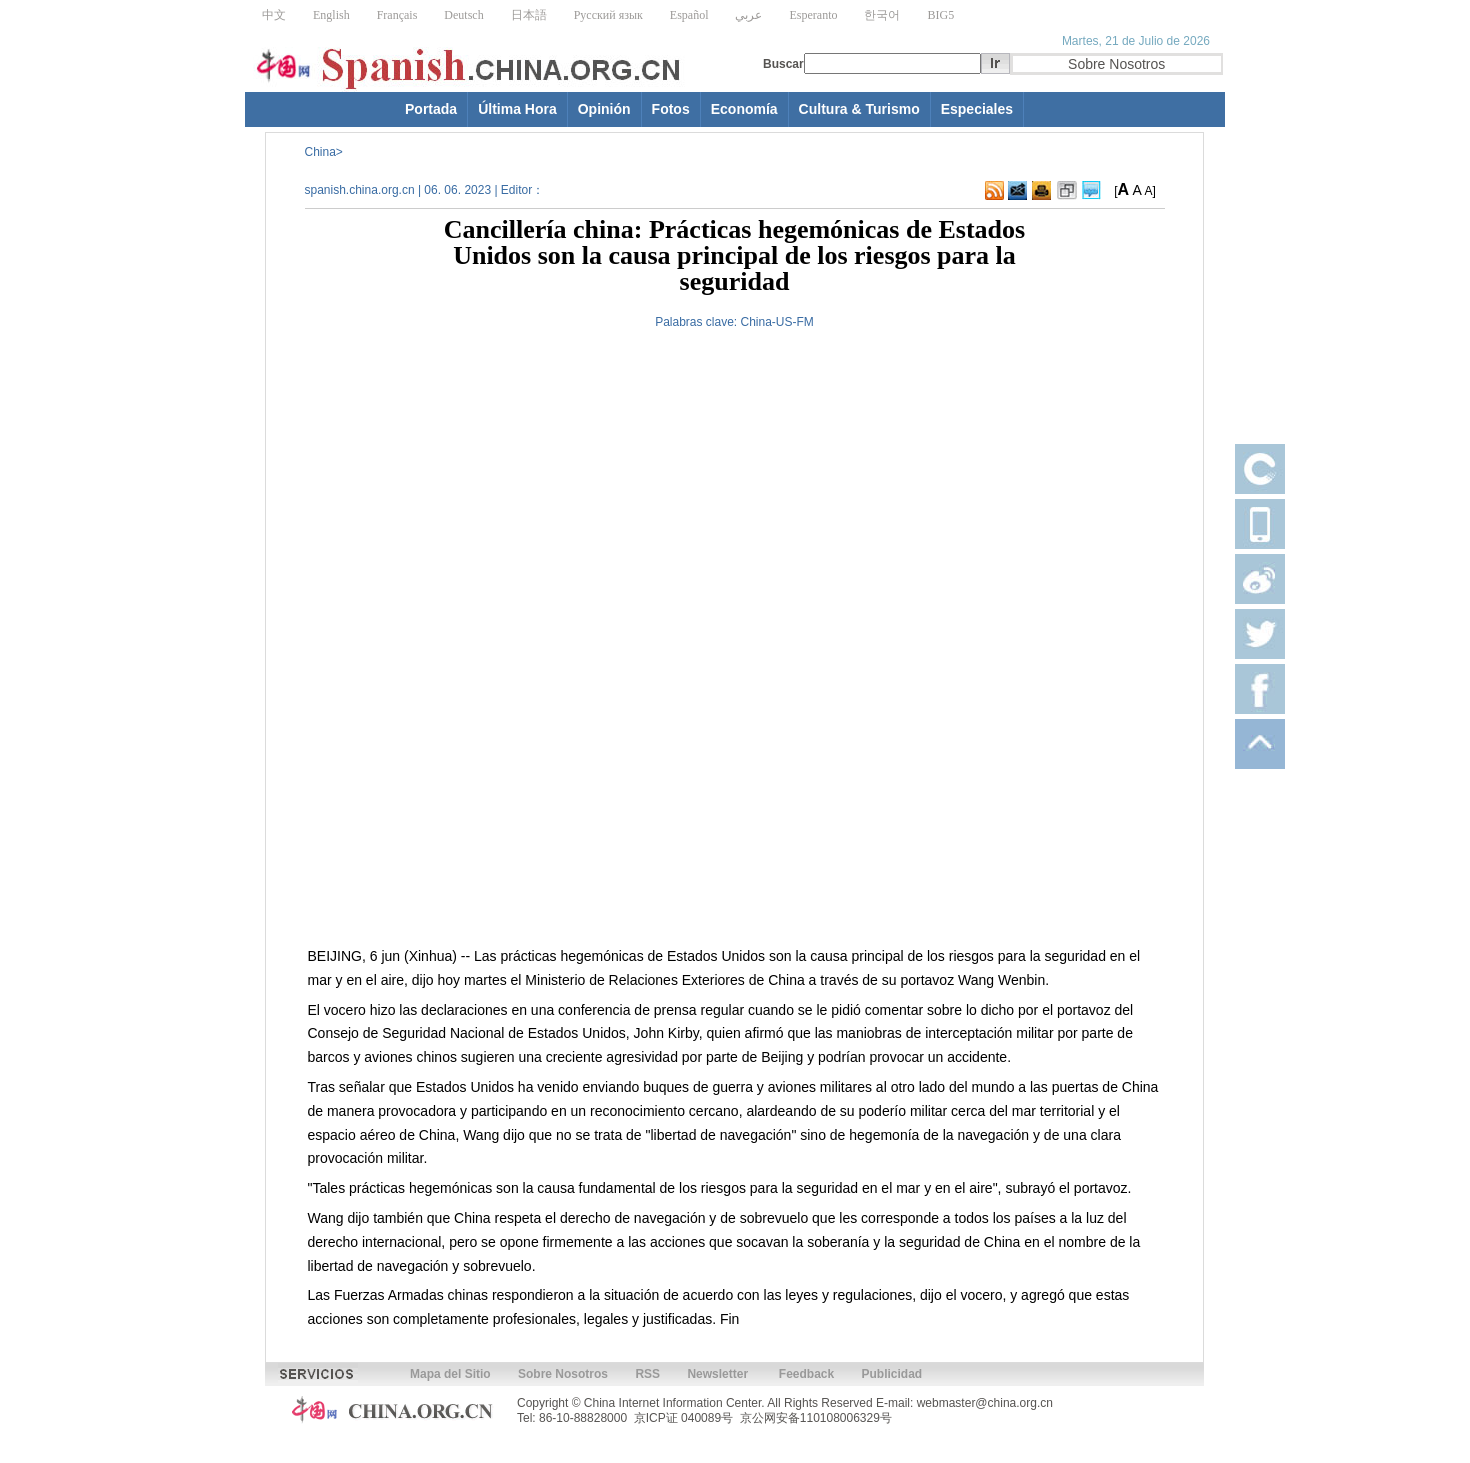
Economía (744, 109)
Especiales (977, 109)
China (320, 152)
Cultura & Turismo (859, 109)
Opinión (604, 109)
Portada (431, 109)
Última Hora (517, 109)
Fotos (671, 109)
